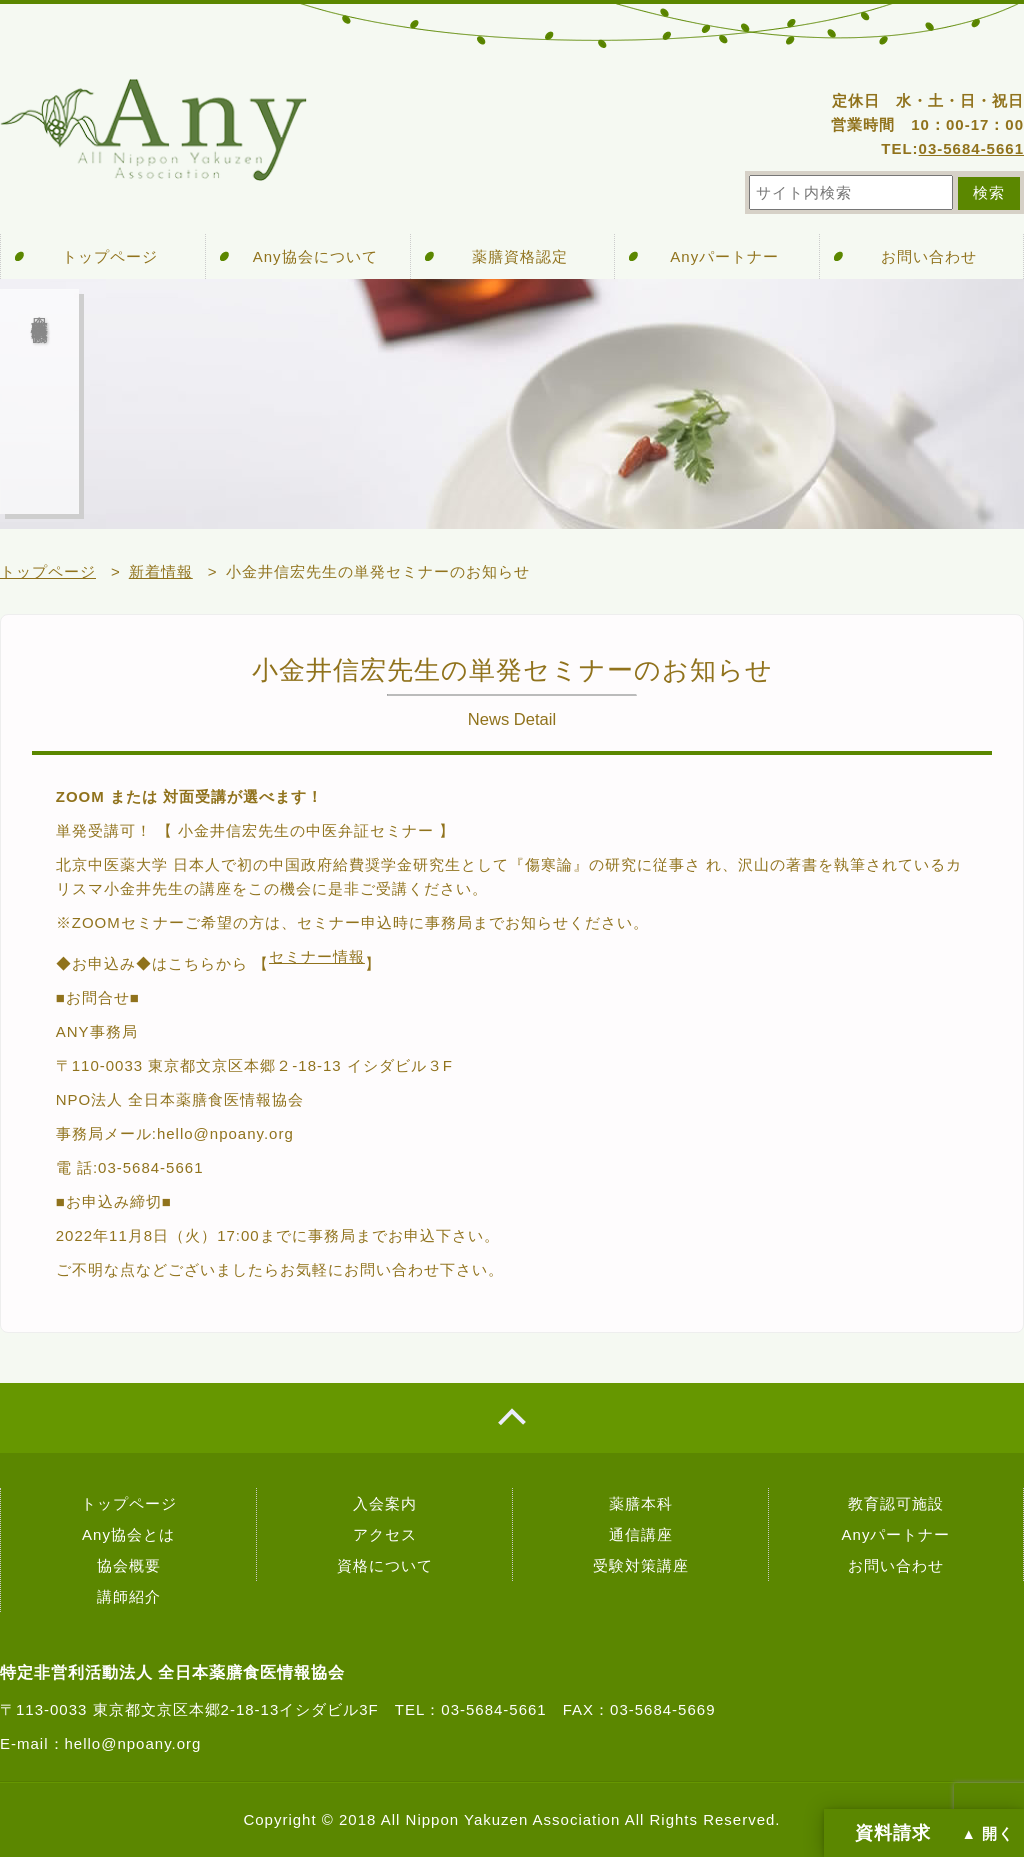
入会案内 (385, 1503)
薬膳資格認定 (520, 256)
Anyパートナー (724, 256)
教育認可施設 (896, 1503)
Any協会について (315, 256)
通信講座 (641, 1534)
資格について (385, 1565)
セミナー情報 (317, 956)
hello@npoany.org (133, 1743)
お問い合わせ (929, 256)
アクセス (385, 1534)
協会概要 (129, 1565)
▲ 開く (988, 1834)
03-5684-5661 (971, 148)
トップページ (110, 256)
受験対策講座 (641, 1565)
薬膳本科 (641, 1503)
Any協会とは (128, 1534)
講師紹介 (129, 1596)
